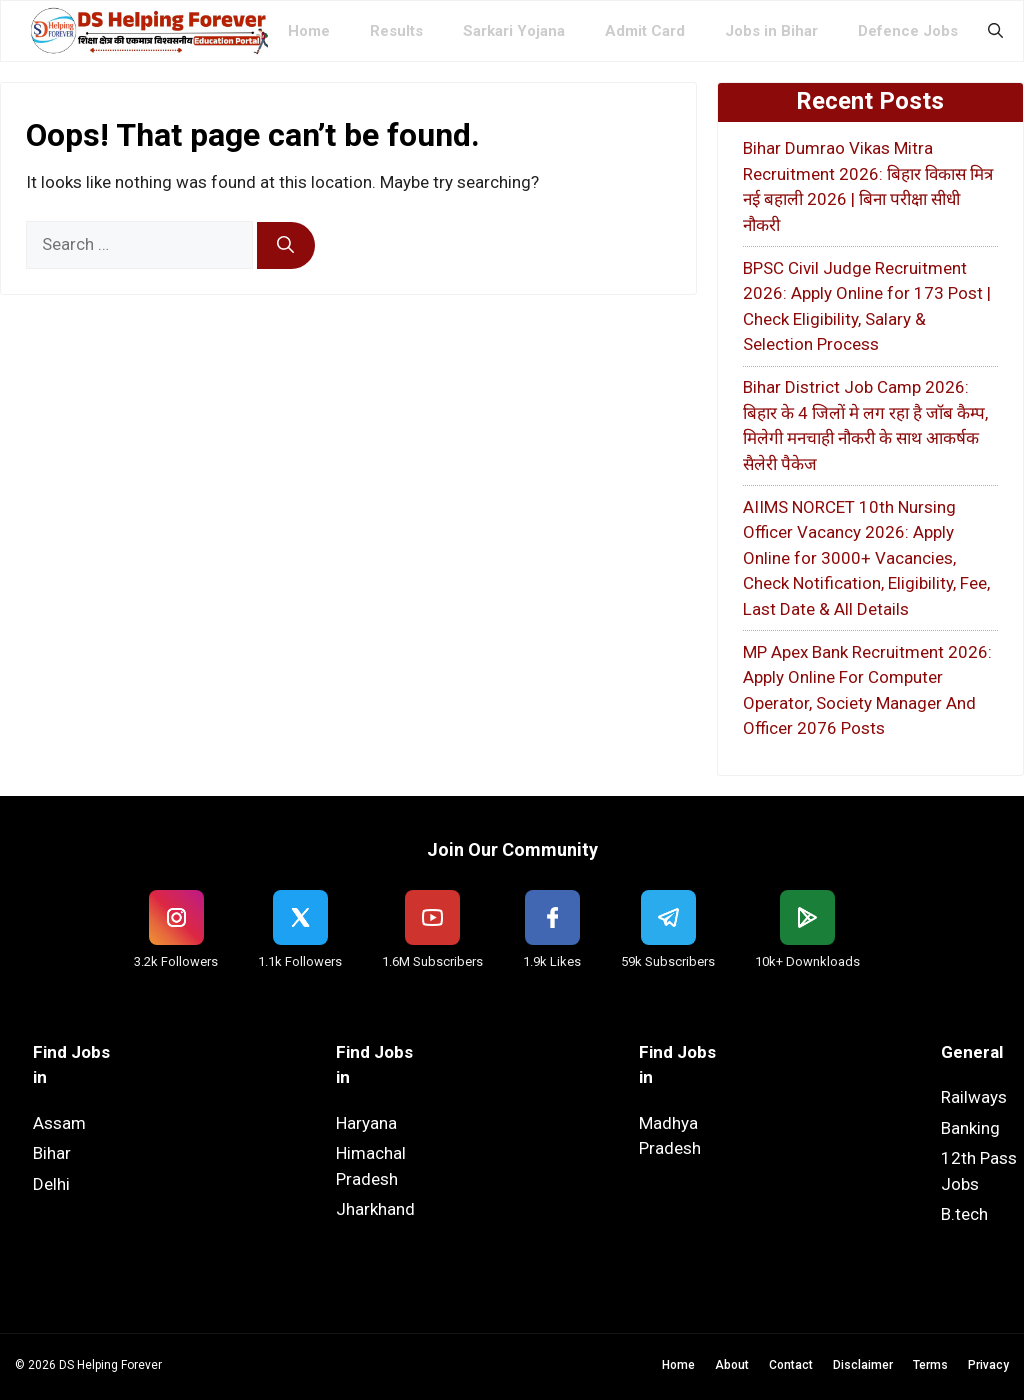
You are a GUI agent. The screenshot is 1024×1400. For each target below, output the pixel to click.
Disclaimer (863, 1365)
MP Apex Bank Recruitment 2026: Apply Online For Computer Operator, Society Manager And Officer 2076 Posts (867, 690)
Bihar (52, 1153)
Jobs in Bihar (771, 31)
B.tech (964, 1214)
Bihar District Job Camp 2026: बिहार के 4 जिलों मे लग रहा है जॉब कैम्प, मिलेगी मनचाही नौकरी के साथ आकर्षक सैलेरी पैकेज (865, 425)
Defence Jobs (908, 31)
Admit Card (645, 31)
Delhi (51, 1184)
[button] (995, 31)
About (732, 1365)
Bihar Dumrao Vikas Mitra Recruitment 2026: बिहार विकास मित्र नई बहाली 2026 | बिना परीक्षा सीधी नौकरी (868, 186)
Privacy (988, 1365)
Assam (59, 1123)
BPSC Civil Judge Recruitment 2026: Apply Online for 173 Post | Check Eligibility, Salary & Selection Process (867, 306)
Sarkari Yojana (514, 31)
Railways (974, 1097)
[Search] (286, 246)
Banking (970, 1128)
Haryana (366, 1123)
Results (396, 31)
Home (309, 31)
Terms (930, 1365)
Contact (791, 1365)
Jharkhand (375, 1209)
